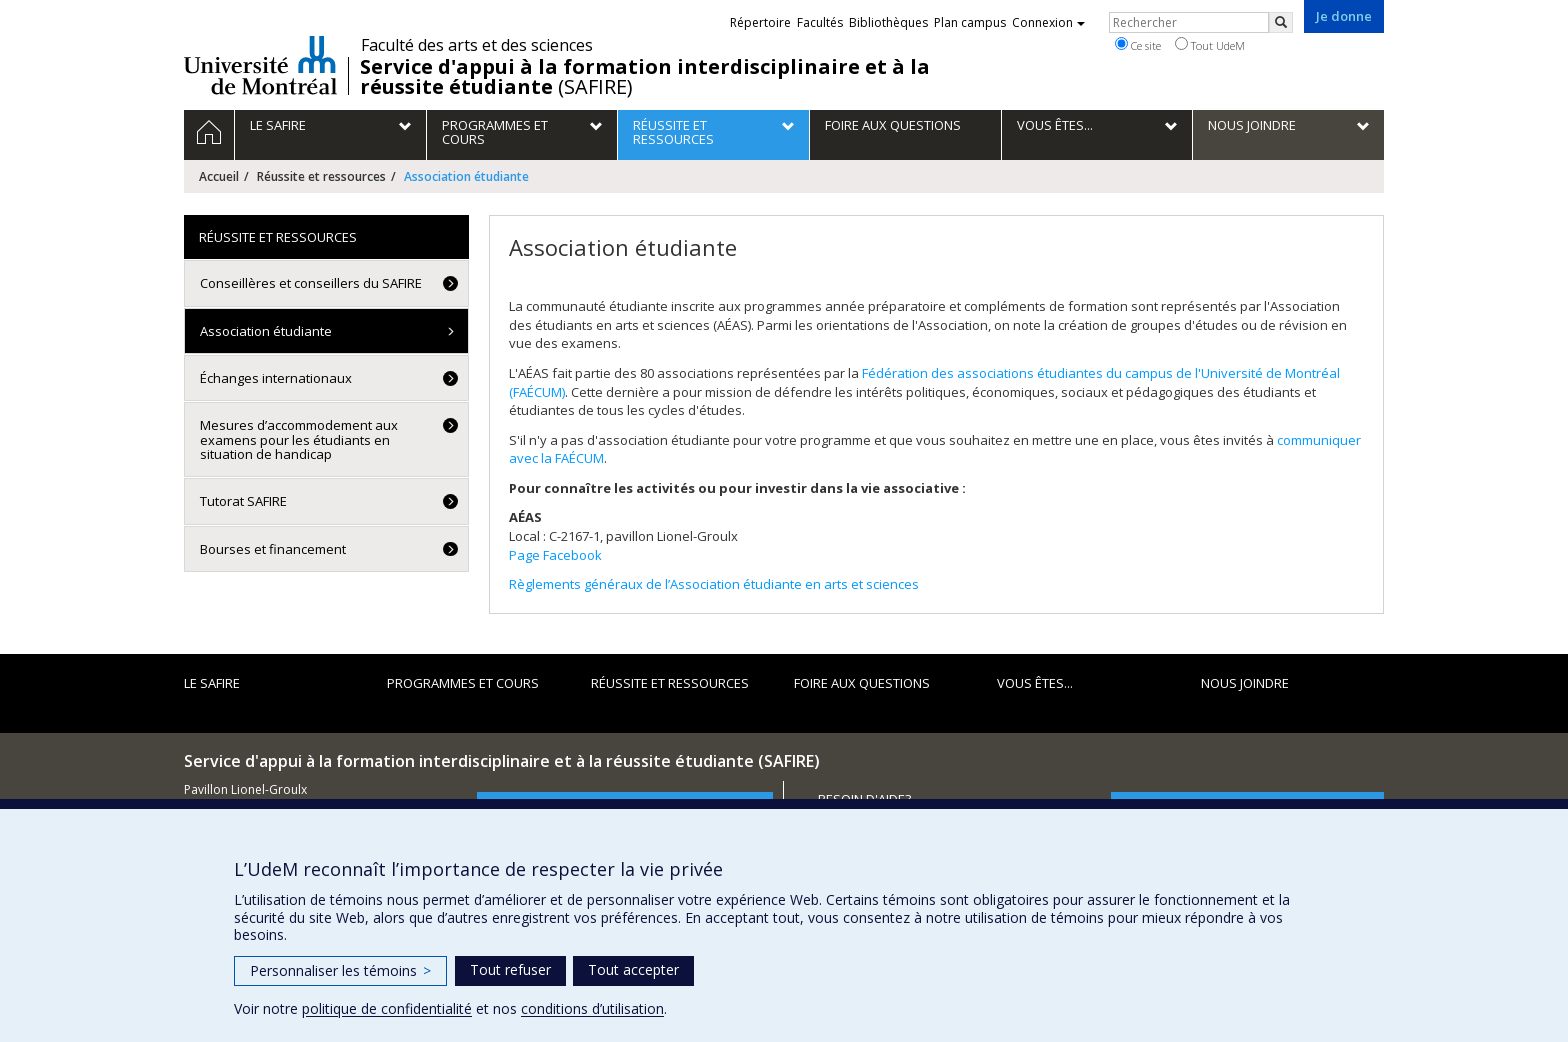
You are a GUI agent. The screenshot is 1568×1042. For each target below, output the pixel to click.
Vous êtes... (1035, 683)
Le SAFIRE (212, 683)
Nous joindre (1245, 683)
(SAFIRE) (645, 77)
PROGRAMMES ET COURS (463, 683)
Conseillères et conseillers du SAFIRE (311, 283)
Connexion (1048, 22)
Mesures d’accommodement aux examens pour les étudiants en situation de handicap (299, 439)
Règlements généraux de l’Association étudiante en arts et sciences (714, 584)
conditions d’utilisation (592, 1008)
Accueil (219, 176)
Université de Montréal (260, 65)
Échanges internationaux (276, 378)
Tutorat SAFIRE (243, 501)
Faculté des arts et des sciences (477, 45)
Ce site (1138, 45)
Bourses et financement (273, 549)
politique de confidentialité (387, 1008)
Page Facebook (555, 555)
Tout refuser (510, 969)
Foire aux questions (862, 683)
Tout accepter (633, 969)
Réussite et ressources (321, 176)
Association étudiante (266, 331)
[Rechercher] (1281, 22)
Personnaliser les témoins (340, 970)
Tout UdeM (1210, 45)
